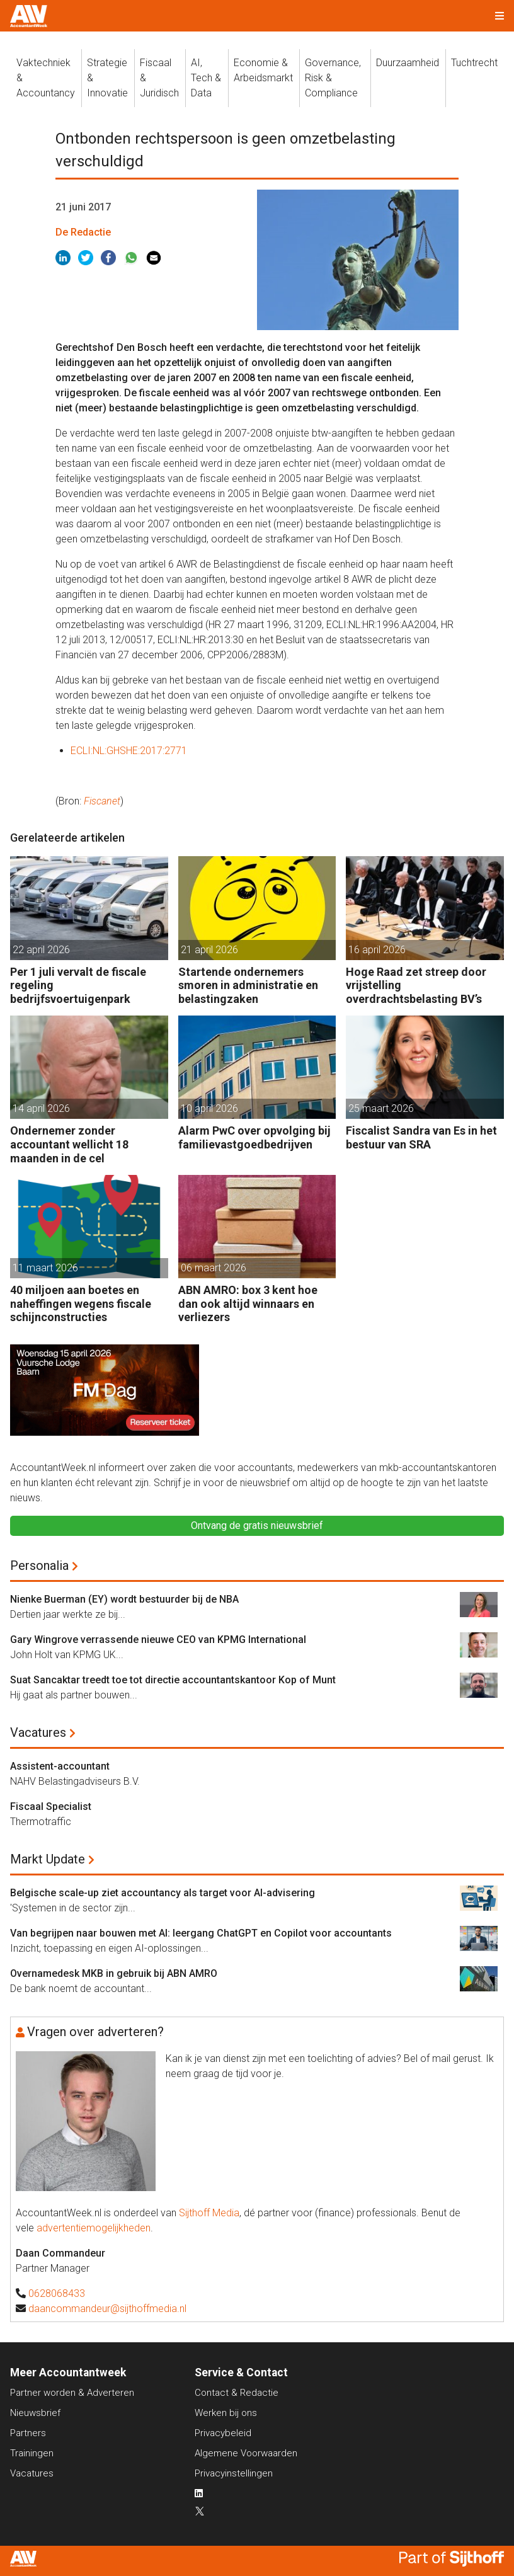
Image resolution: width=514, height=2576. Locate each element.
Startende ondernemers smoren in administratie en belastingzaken (248, 985)
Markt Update (47, 1859)
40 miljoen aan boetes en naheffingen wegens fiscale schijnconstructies (80, 1303)
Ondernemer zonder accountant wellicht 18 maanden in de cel (69, 1144)
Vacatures (38, 1732)
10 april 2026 (209, 1108)
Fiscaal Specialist (50, 1806)
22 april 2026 (41, 950)
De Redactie (83, 232)
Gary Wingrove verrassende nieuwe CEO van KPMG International (158, 1640)
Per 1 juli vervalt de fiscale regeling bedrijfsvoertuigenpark (78, 985)
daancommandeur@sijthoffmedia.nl (107, 2309)
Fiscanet (102, 801)
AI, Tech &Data (206, 78)
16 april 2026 (377, 950)
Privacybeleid (223, 2433)
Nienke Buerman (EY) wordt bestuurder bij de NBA (124, 1599)
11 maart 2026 (45, 1268)
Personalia (39, 1565)
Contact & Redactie (236, 2392)
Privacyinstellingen (234, 2473)
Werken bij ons (226, 2413)
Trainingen (32, 2453)
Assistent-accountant (60, 1766)
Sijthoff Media (209, 2213)
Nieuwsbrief (35, 2413)
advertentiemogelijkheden (94, 2228)
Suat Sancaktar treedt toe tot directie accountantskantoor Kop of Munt (173, 1680)
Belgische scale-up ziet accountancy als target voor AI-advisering (162, 1893)
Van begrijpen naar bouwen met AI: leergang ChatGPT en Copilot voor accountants (201, 1933)
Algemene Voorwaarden (246, 2453)
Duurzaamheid (407, 63)
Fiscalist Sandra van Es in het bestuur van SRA (421, 1137)
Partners (28, 2433)
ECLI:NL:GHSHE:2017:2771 (129, 751)
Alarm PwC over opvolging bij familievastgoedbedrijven (254, 1137)
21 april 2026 (209, 950)
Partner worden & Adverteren (72, 2392)
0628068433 (56, 2293)
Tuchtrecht (474, 63)
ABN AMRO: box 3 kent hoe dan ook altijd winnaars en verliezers (247, 1303)
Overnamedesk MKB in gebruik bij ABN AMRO (113, 1973)
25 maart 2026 (381, 1108)
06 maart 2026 (213, 1268)
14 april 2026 (41, 1108)
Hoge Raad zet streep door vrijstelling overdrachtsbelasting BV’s (416, 985)
